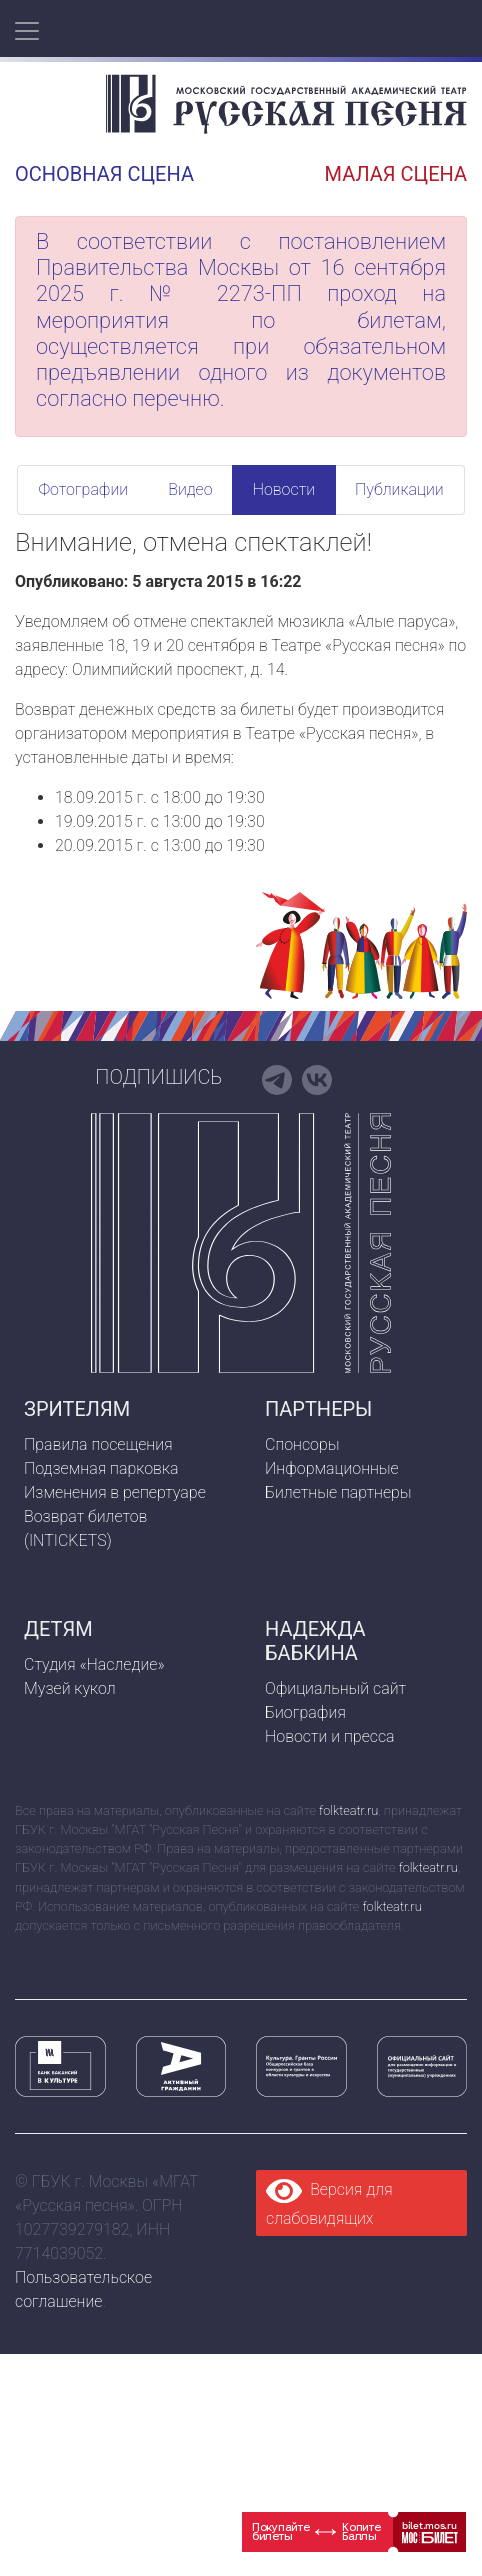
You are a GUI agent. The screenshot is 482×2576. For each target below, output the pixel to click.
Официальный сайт (335, 1688)
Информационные (332, 1468)
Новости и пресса (330, 1736)
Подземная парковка (101, 1468)
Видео (190, 489)
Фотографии (83, 489)
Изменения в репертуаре (115, 1492)
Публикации (399, 489)
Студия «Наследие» (94, 1664)
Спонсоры (302, 1444)
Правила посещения (98, 1444)
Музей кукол (70, 1688)
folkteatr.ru (348, 1810)
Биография (305, 1712)
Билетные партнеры (338, 1492)
